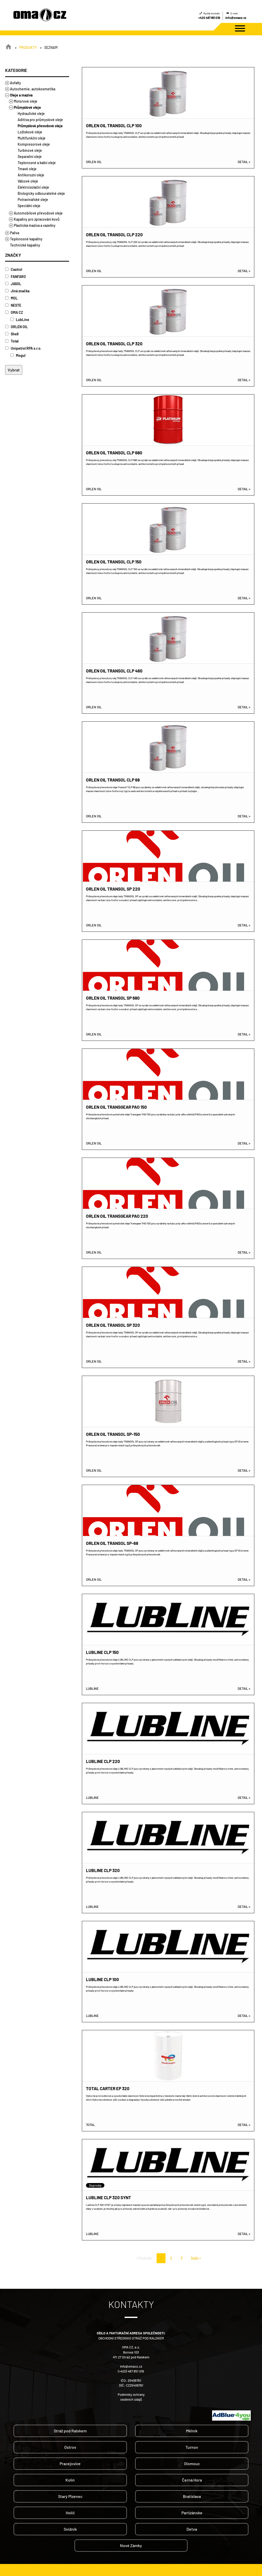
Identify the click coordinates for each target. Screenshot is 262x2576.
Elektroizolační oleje (33, 187)
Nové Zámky (131, 2545)
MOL (11, 298)
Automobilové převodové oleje (38, 213)
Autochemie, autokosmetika (32, 89)
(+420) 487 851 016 (131, 2371)
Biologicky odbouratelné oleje (41, 193)
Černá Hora (192, 2479)
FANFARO (15, 276)
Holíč (70, 2512)
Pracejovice (70, 2463)
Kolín (70, 2479)
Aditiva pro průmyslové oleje (40, 119)
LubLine (19, 319)
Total (11, 341)
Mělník (192, 2430)
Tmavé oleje (27, 169)
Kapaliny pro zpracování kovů (37, 219)
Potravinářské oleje (33, 199)
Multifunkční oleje (32, 138)
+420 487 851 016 (209, 17)
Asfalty (15, 83)
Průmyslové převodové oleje (40, 126)
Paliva (14, 233)
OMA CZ (14, 312)
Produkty (28, 47)
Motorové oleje (25, 101)
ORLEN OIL (16, 327)
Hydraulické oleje (31, 113)
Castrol (13, 269)
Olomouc (192, 2463)
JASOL (13, 284)
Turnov (191, 2447)
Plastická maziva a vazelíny (35, 225)
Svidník (70, 2529)
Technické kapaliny (25, 245)
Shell (11, 334)
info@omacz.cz (235, 17)
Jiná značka (17, 291)
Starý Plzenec (70, 2496)
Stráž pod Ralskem (70, 2430)
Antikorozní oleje (31, 175)
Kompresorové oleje (34, 144)
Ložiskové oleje (30, 132)
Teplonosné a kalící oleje (37, 163)
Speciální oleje (29, 206)
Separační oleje (30, 156)
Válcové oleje (28, 181)
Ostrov (70, 2447)
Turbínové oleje (30, 150)
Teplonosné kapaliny (26, 239)
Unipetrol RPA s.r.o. (23, 348)
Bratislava (192, 2496)
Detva (192, 2529)
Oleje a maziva (21, 95)
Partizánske (191, 2512)
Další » (196, 2258)
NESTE (13, 305)
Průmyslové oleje (27, 107)
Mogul (17, 355)
